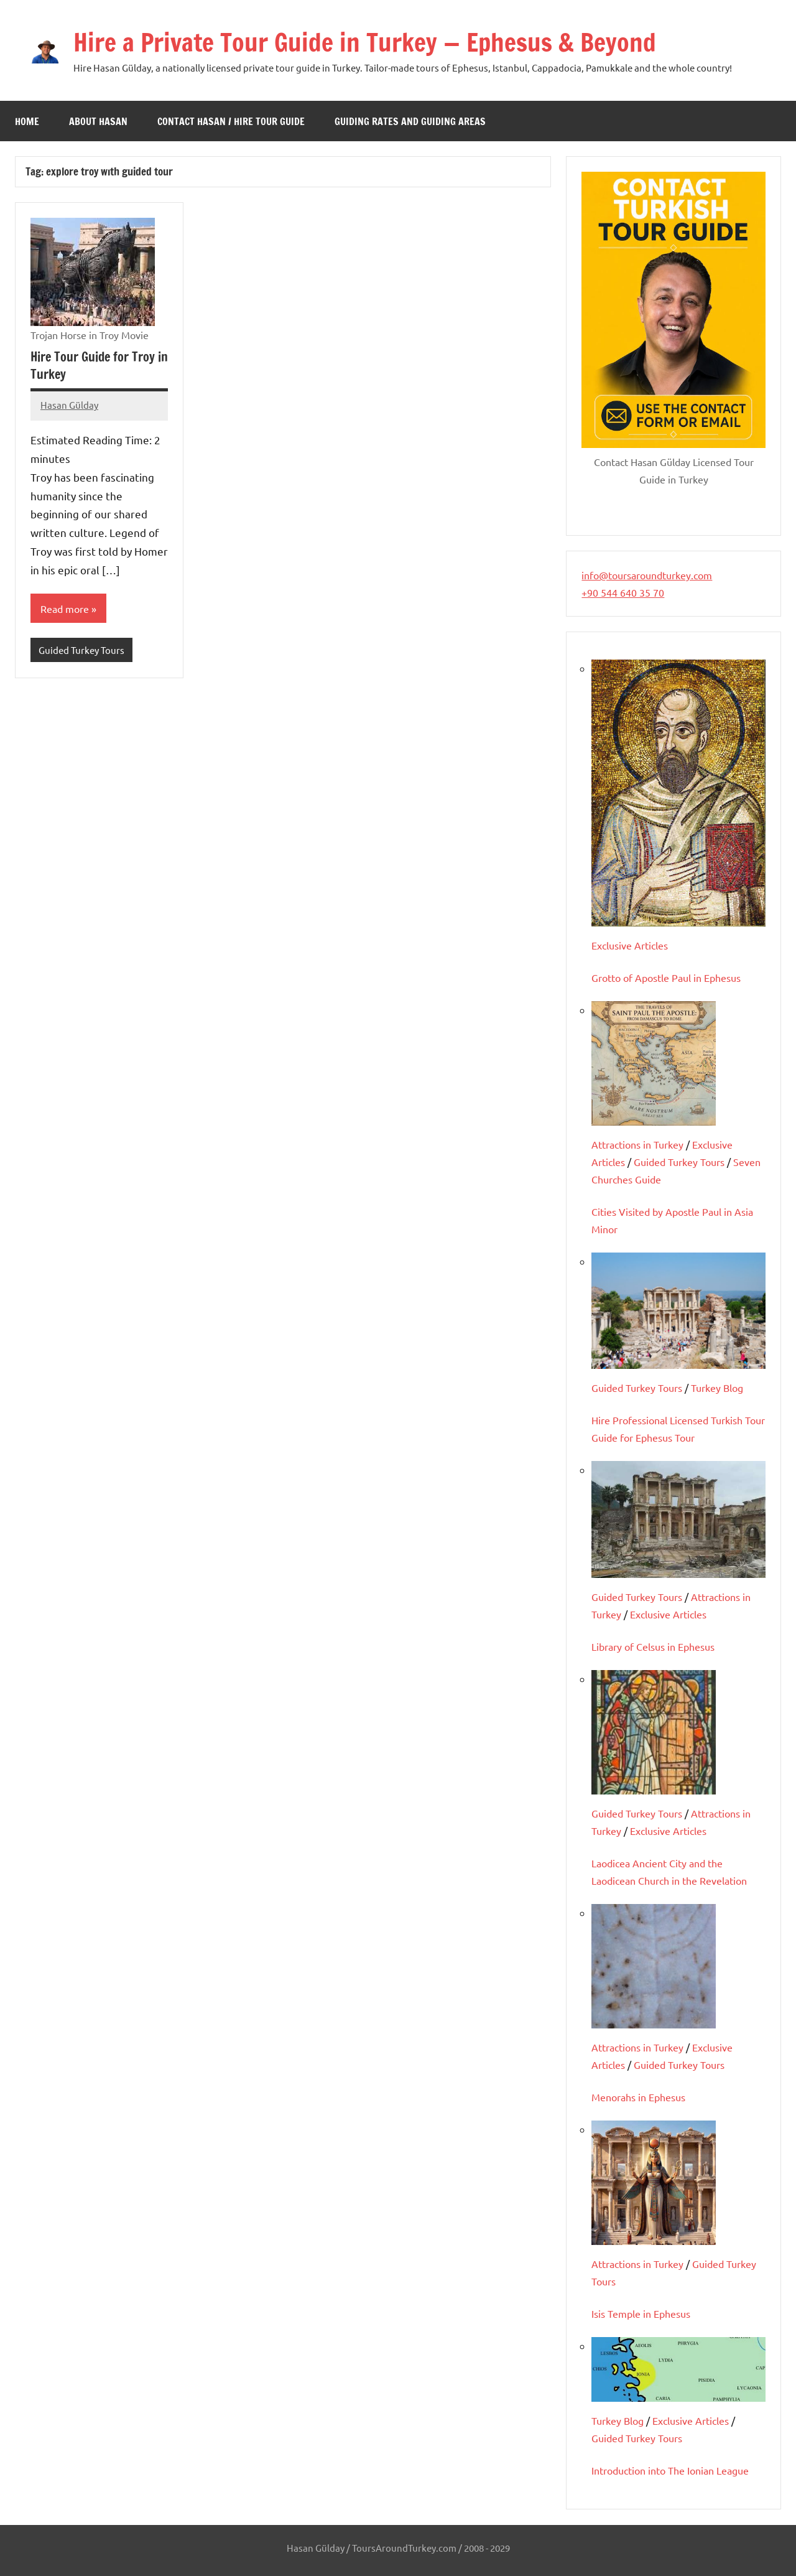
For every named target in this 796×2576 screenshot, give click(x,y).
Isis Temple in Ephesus (640, 2313)
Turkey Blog (717, 1387)
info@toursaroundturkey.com (646, 575)
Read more (64, 608)
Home (27, 121)
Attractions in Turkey (637, 1144)
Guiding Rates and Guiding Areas (410, 121)
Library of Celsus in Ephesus (653, 1646)
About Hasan (98, 121)
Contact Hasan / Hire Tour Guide (231, 121)
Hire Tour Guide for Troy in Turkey (99, 365)
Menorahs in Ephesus (638, 2097)
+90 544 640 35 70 (622, 592)
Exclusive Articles (629, 945)
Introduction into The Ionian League (670, 2470)
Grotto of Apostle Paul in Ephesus (666, 977)
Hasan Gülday (69, 405)
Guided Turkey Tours (81, 650)
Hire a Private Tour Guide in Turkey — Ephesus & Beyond (364, 42)
